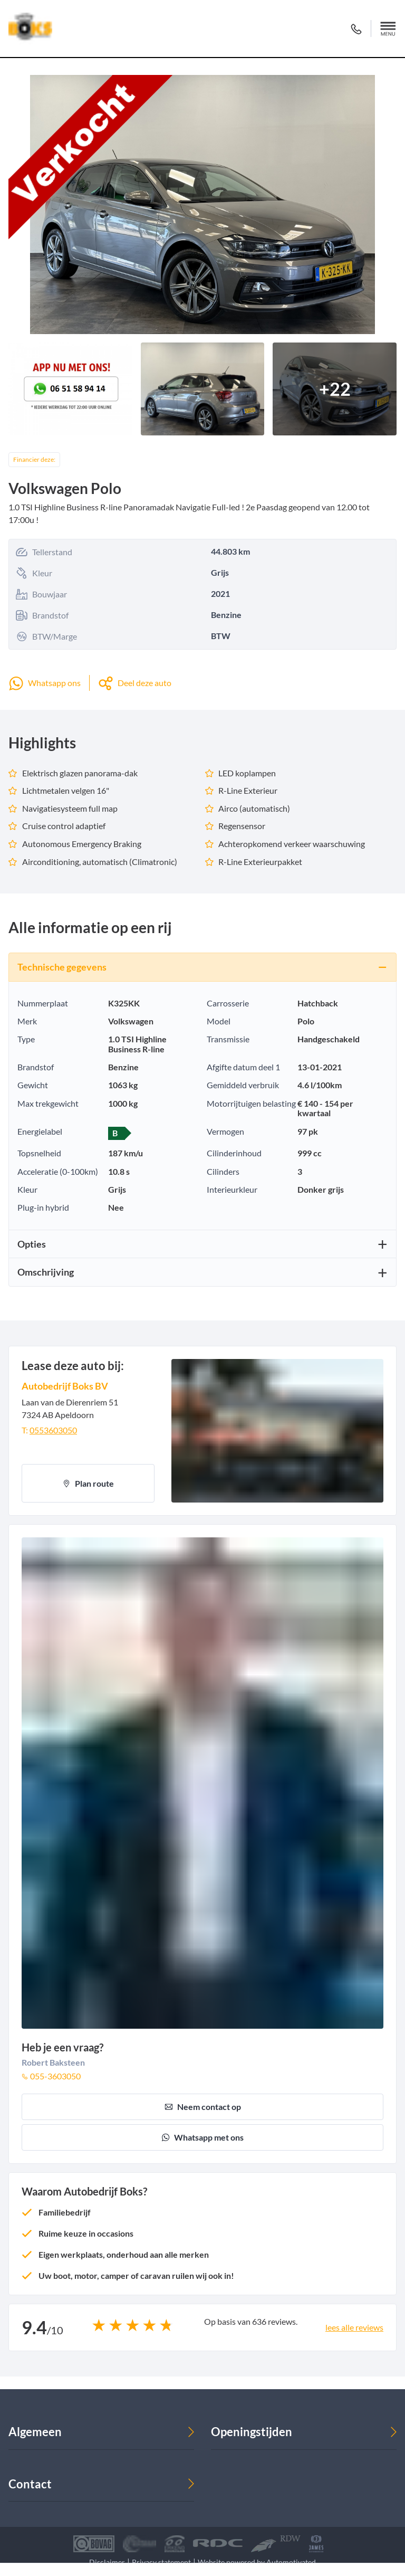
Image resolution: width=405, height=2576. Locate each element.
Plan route (88, 1483)
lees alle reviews (354, 2327)
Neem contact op (203, 2107)
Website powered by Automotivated (257, 2562)
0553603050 (53, 1430)
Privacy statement (161, 2562)
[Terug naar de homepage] (30, 28)
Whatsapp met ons (202, 2137)
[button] (388, 28)
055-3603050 (51, 2076)
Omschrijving (45, 1272)
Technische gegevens (62, 967)
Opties (31, 1244)
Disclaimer (107, 2562)
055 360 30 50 (356, 28)
